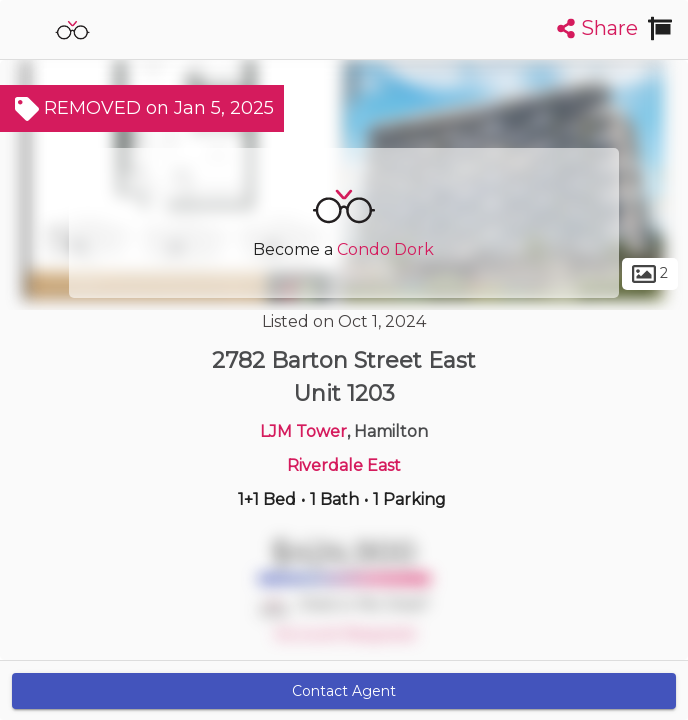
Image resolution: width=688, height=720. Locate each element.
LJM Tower (303, 431)
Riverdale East (344, 465)
